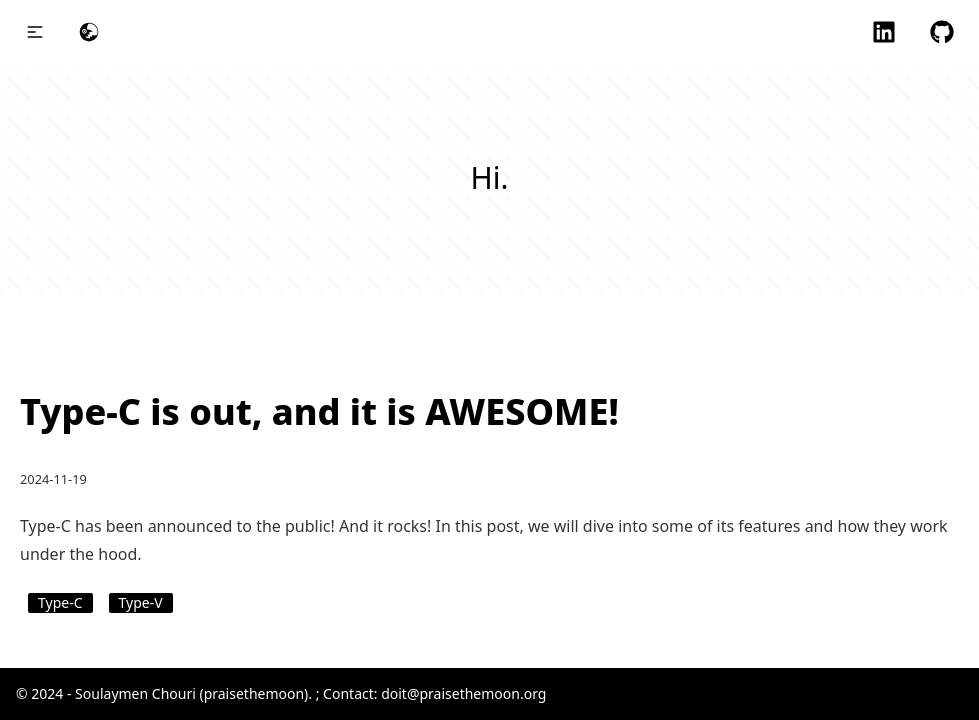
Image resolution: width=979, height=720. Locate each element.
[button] (35, 32)
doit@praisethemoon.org (463, 693)
